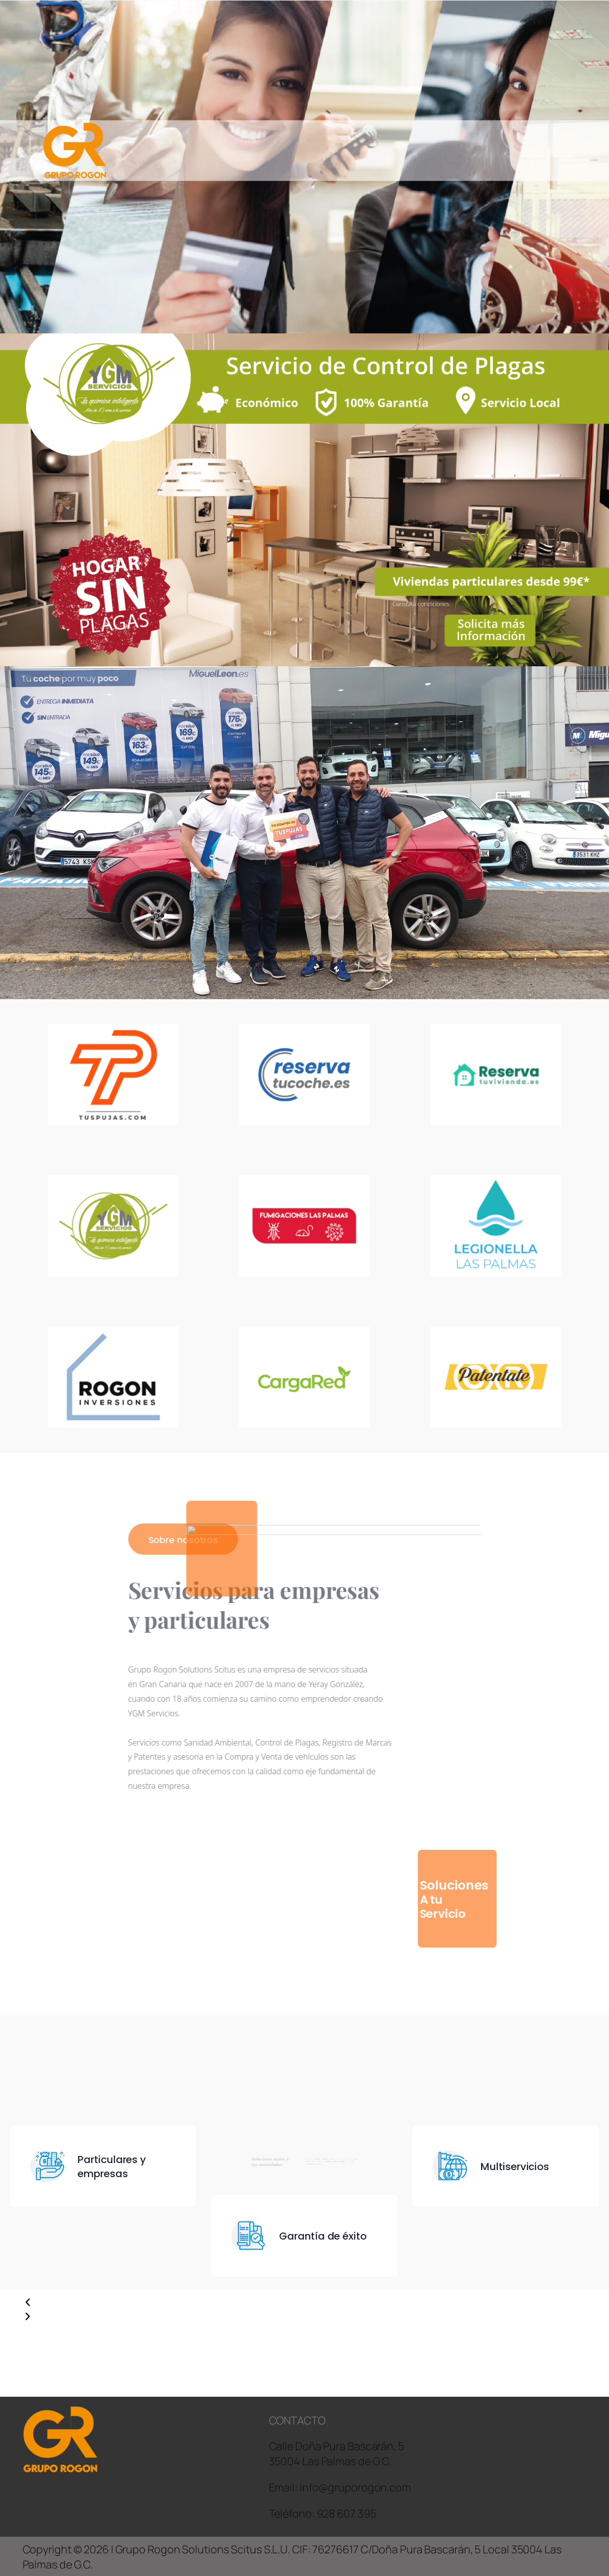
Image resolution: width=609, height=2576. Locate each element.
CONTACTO (297, 2420)
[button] (164, 2302)
